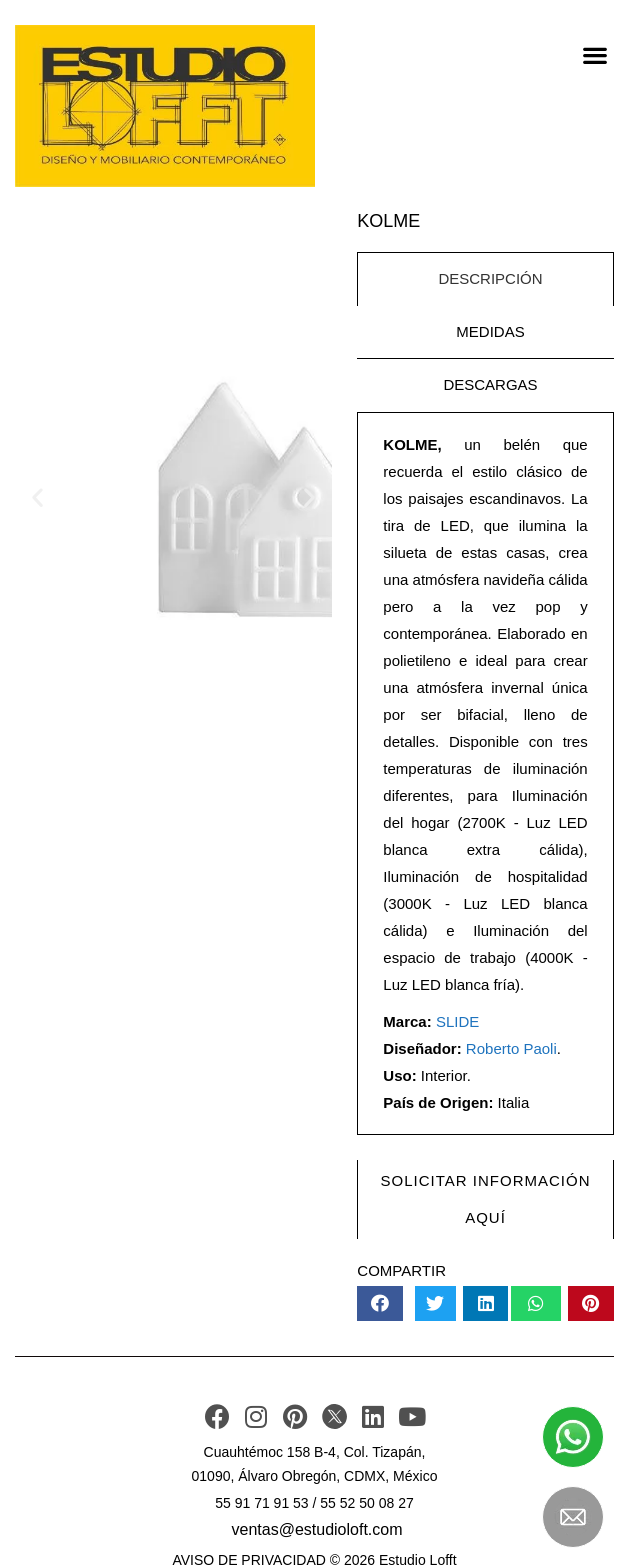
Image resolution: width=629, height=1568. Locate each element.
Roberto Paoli (511, 1048)
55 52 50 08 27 (366, 1503)
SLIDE (457, 1021)
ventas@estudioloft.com (317, 1529)
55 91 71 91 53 (261, 1503)
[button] (594, 54)
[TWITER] (334, 1416)
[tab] (485, 279)
